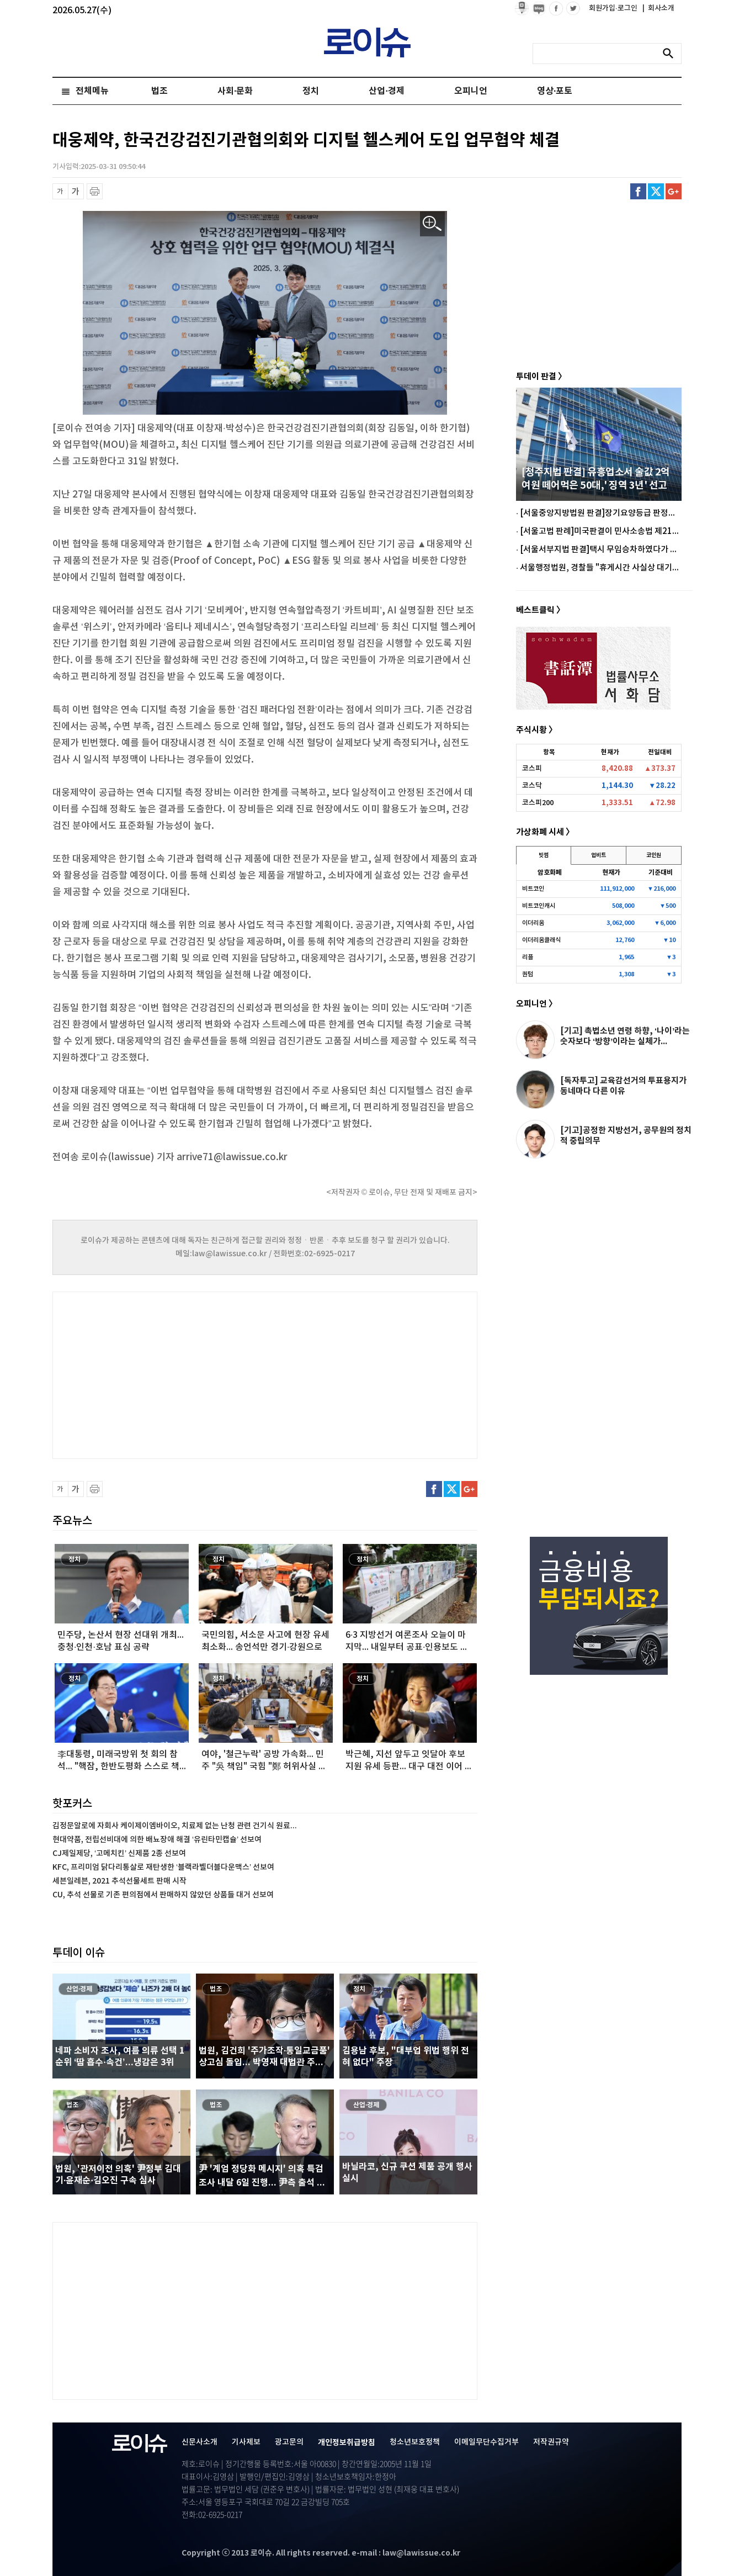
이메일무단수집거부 (486, 2442)
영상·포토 (554, 91)
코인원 (653, 855)
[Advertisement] (163, 1374)
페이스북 (638, 191)
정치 (310, 91)
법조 (159, 91)
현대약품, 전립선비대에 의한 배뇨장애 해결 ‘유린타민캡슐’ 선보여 (157, 1839)
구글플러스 (674, 191)
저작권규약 (551, 2442)
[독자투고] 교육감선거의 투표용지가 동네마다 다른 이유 (623, 1086)
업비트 (598, 855)
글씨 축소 (60, 191)
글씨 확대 (76, 191)
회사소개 (658, 8)
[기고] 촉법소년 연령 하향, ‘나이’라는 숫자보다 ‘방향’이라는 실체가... (625, 1036)
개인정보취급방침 (346, 2442)
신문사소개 (199, 2442)
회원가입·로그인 (614, 8)
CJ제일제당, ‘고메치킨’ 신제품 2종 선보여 (119, 1853)
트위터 (656, 191)
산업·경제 (386, 91)
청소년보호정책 (415, 2442)
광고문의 (289, 2442)
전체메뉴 (92, 91)
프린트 (95, 191)
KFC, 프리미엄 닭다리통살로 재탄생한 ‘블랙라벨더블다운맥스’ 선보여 (163, 1867)
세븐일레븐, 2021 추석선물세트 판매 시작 (119, 1881)
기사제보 (246, 2442)
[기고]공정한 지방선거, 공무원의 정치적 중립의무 (626, 1135)
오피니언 (470, 91)
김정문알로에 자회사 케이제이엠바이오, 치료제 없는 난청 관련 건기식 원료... (174, 1826)
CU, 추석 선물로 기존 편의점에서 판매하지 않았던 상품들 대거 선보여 (163, 1895)
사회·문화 (235, 91)
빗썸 (544, 855)
